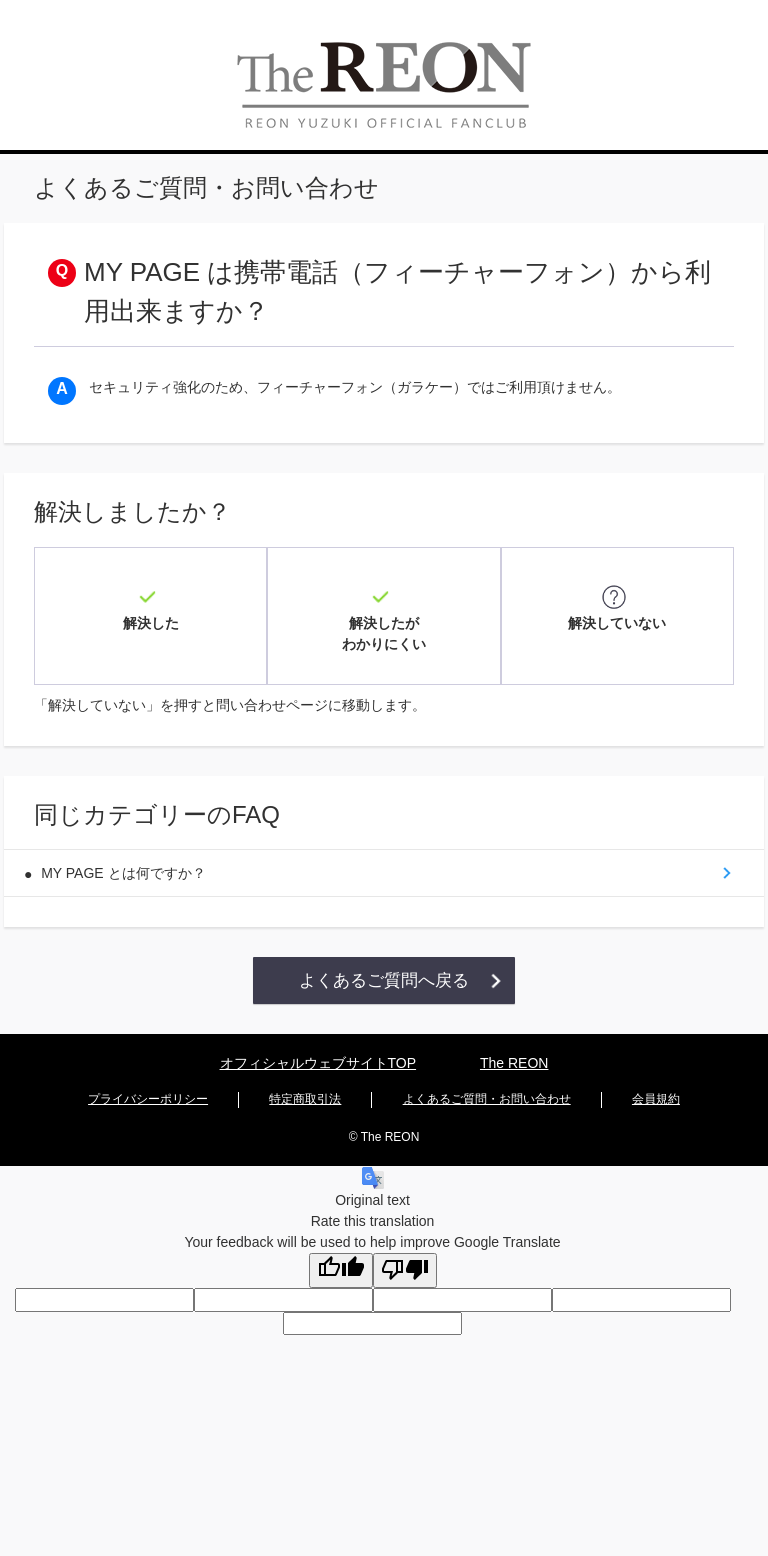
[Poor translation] (405, 1233)
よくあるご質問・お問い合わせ (487, 1064)
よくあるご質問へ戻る (384, 945)
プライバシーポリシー (148, 1064)
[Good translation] (341, 1233)
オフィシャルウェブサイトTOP (318, 1031)
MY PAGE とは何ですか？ (131, 833)
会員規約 (656, 1064)
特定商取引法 (305, 1064)
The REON (514, 1031)
